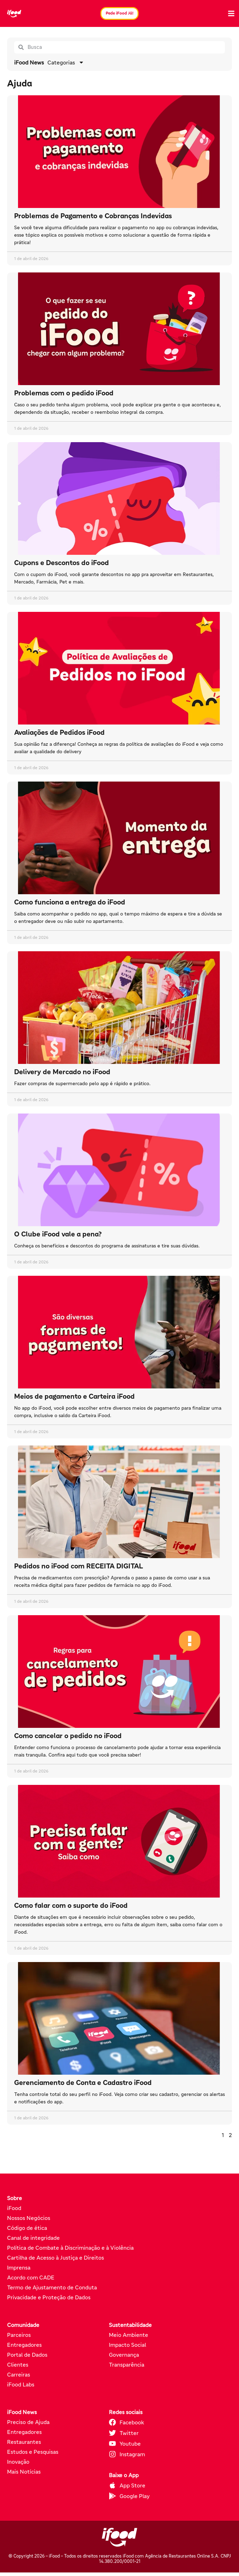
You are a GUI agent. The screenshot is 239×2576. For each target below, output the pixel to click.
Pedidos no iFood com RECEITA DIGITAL (78, 1566)
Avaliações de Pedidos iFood (59, 732)
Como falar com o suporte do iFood (71, 1905)
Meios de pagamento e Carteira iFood (74, 1396)
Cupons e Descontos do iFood (61, 563)
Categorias (65, 62)
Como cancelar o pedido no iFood (68, 1736)
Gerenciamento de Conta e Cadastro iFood (83, 2082)
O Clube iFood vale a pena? (58, 1234)
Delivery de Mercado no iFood (62, 1072)
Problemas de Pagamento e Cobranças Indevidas (93, 216)
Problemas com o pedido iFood (63, 393)
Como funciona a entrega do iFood (69, 902)
